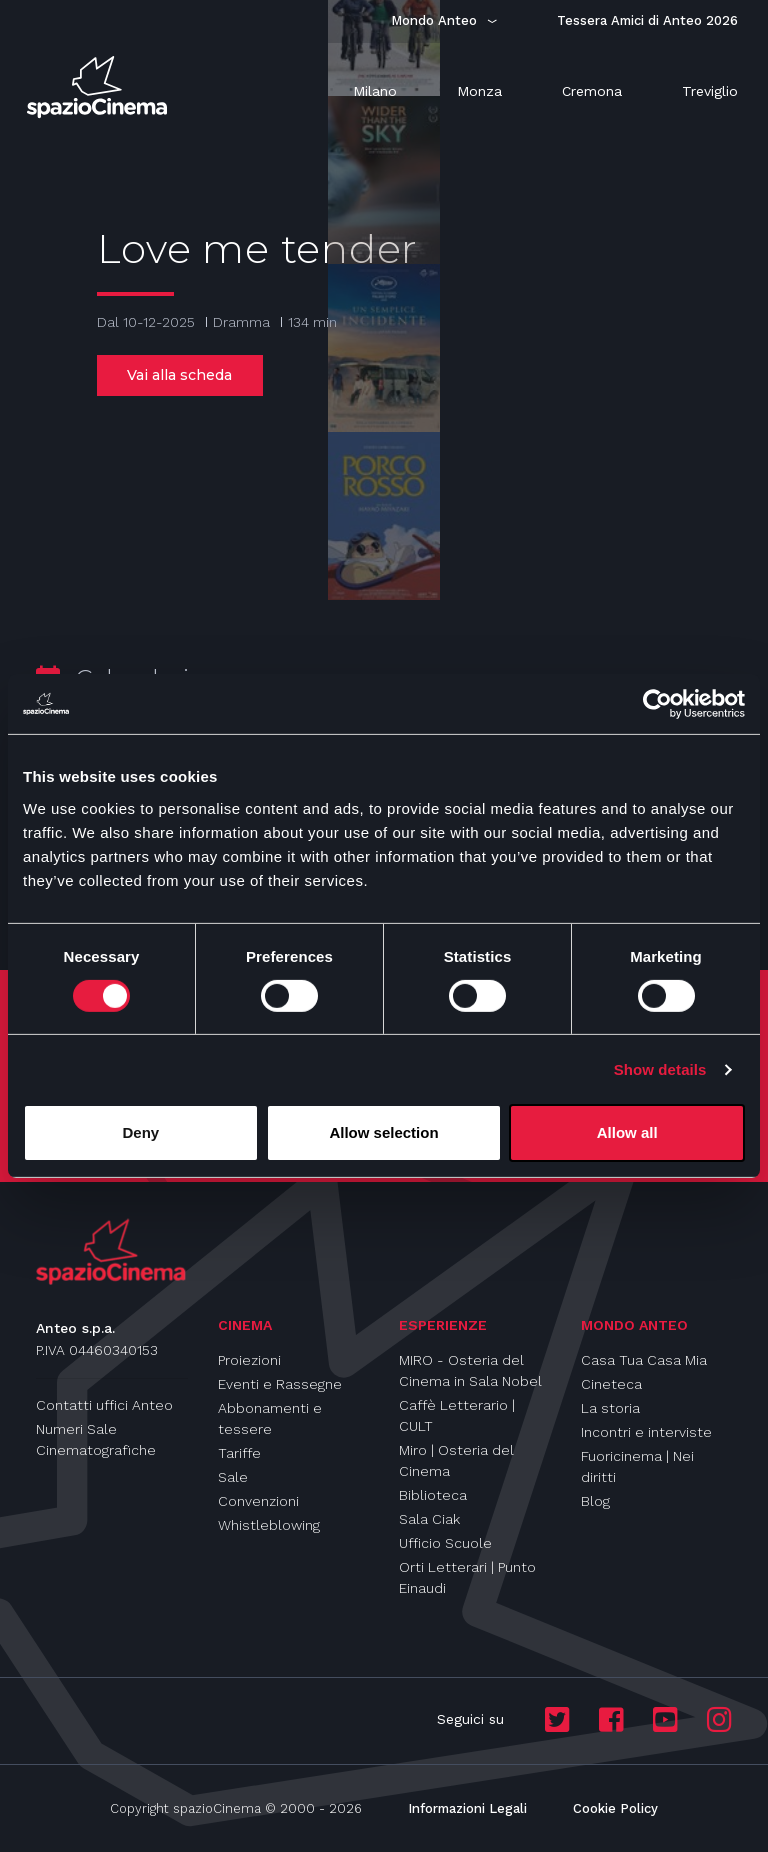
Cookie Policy (615, 1808)
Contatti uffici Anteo (104, 1405)
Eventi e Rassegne (280, 1384)
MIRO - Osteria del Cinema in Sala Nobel (470, 1370)
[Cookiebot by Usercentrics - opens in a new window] (657, 704)
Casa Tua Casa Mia (644, 1360)
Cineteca (611, 1384)
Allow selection (383, 1132)
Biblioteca (433, 1495)
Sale (233, 1477)
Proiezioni (249, 1360)
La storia (610, 1408)
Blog (595, 1501)
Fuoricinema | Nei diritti (637, 1466)
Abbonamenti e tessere (270, 1418)
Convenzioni (258, 1501)
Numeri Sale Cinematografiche (96, 1439)
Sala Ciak (429, 1519)
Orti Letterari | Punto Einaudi (467, 1577)
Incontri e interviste (646, 1432)
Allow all (627, 1132)
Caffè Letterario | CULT (457, 1415)
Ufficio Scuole (445, 1543)
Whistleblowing (269, 1525)
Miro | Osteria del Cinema (456, 1460)
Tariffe (239, 1453)
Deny (140, 1132)
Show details (660, 1069)
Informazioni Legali (467, 1808)
